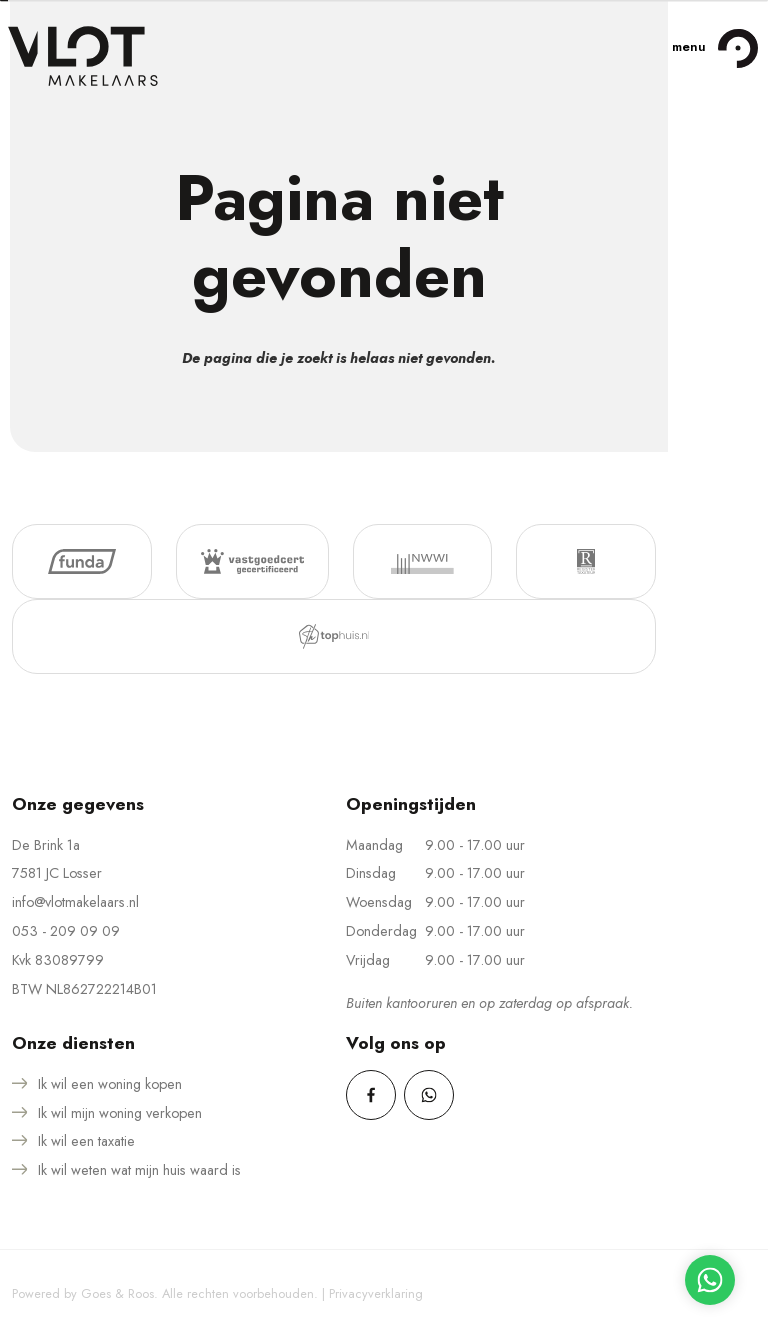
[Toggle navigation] (737, 48)
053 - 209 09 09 (66, 931)
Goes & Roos (117, 1293)
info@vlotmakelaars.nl (75, 902)
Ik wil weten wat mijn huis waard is (139, 1170)
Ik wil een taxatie (86, 1141)
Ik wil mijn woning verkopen (120, 1113)
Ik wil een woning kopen (110, 1084)
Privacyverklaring (376, 1293)
